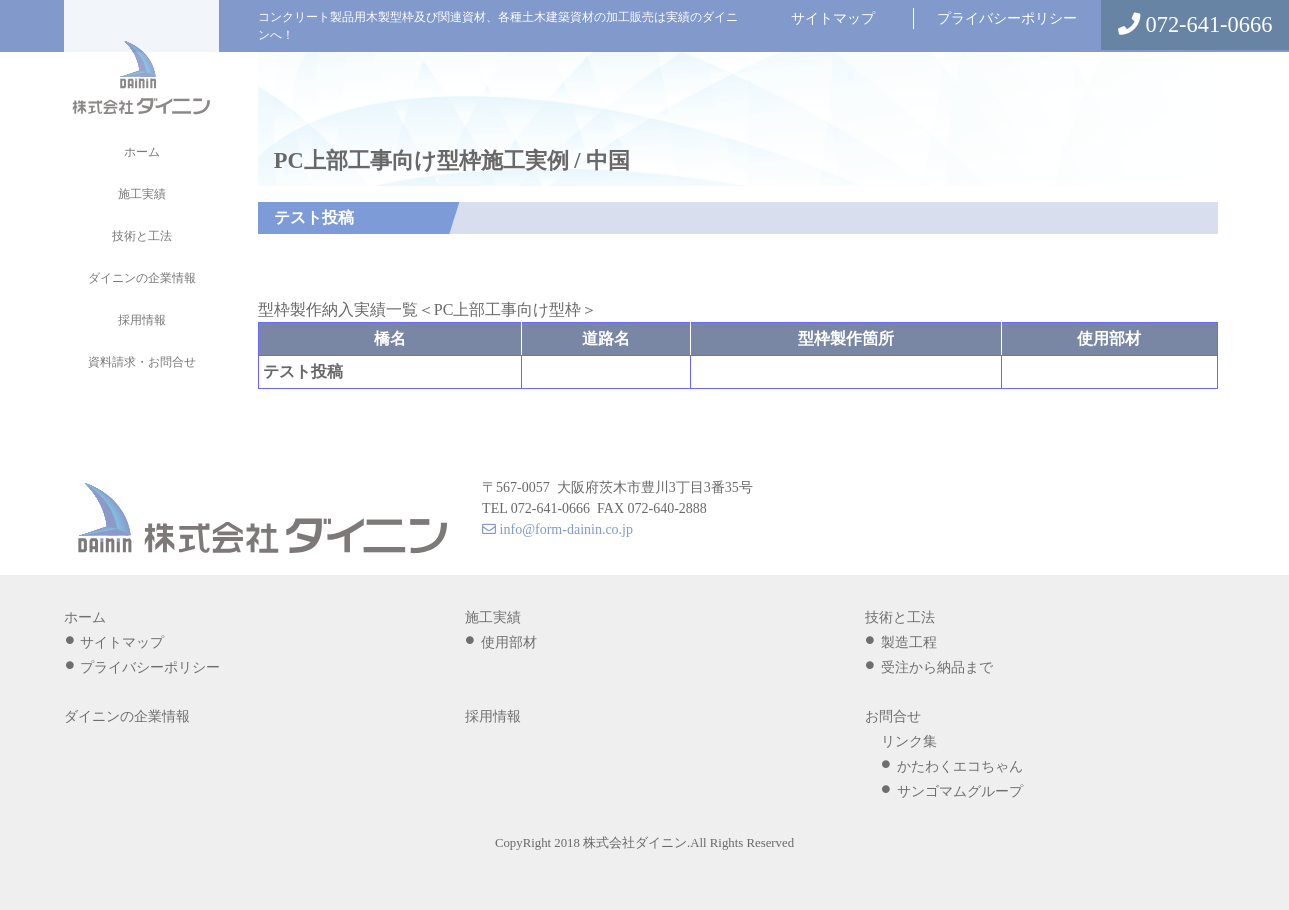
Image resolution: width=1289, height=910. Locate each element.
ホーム (142, 152)
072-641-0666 (1195, 24)
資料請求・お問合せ (142, 362)
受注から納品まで (937, 667)
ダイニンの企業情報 (142, 278)
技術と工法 (142, 236)
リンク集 (909, 741)
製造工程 (909, 642)
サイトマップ (833, 18)
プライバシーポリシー (1007, 18)
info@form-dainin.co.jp (557, 529)
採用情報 (142, 320)
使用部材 (509, 642)
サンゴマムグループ (960, 791)
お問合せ (893, 716)
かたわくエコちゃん (960, 766)
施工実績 (142, 194)
